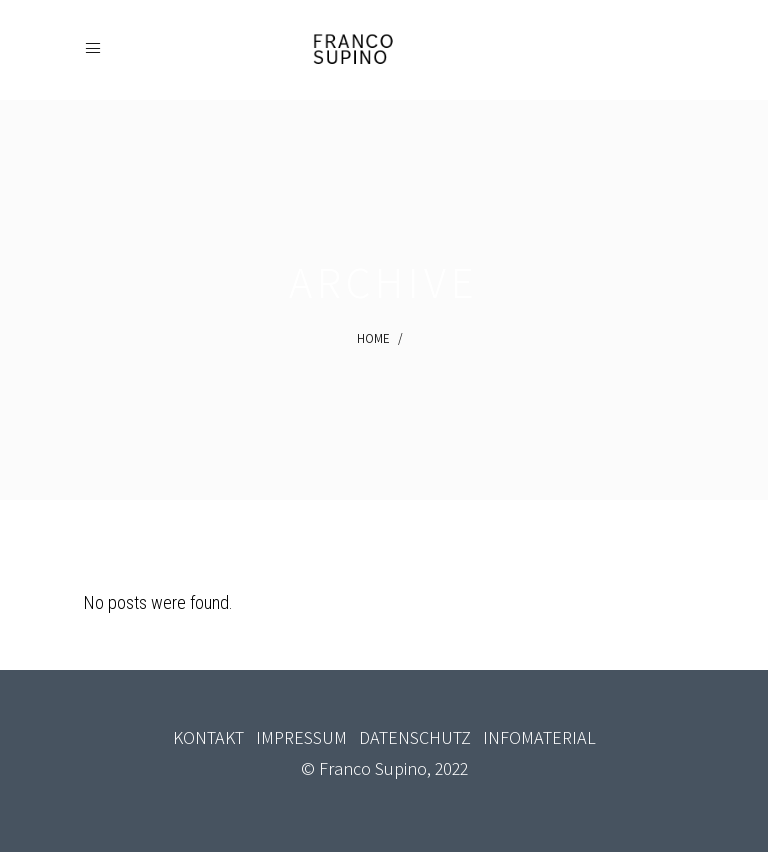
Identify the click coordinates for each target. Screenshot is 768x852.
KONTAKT (208, 737)
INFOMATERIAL (539, 737)
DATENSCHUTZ (415, 737)
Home (373, 338)
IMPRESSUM (301, 737)
